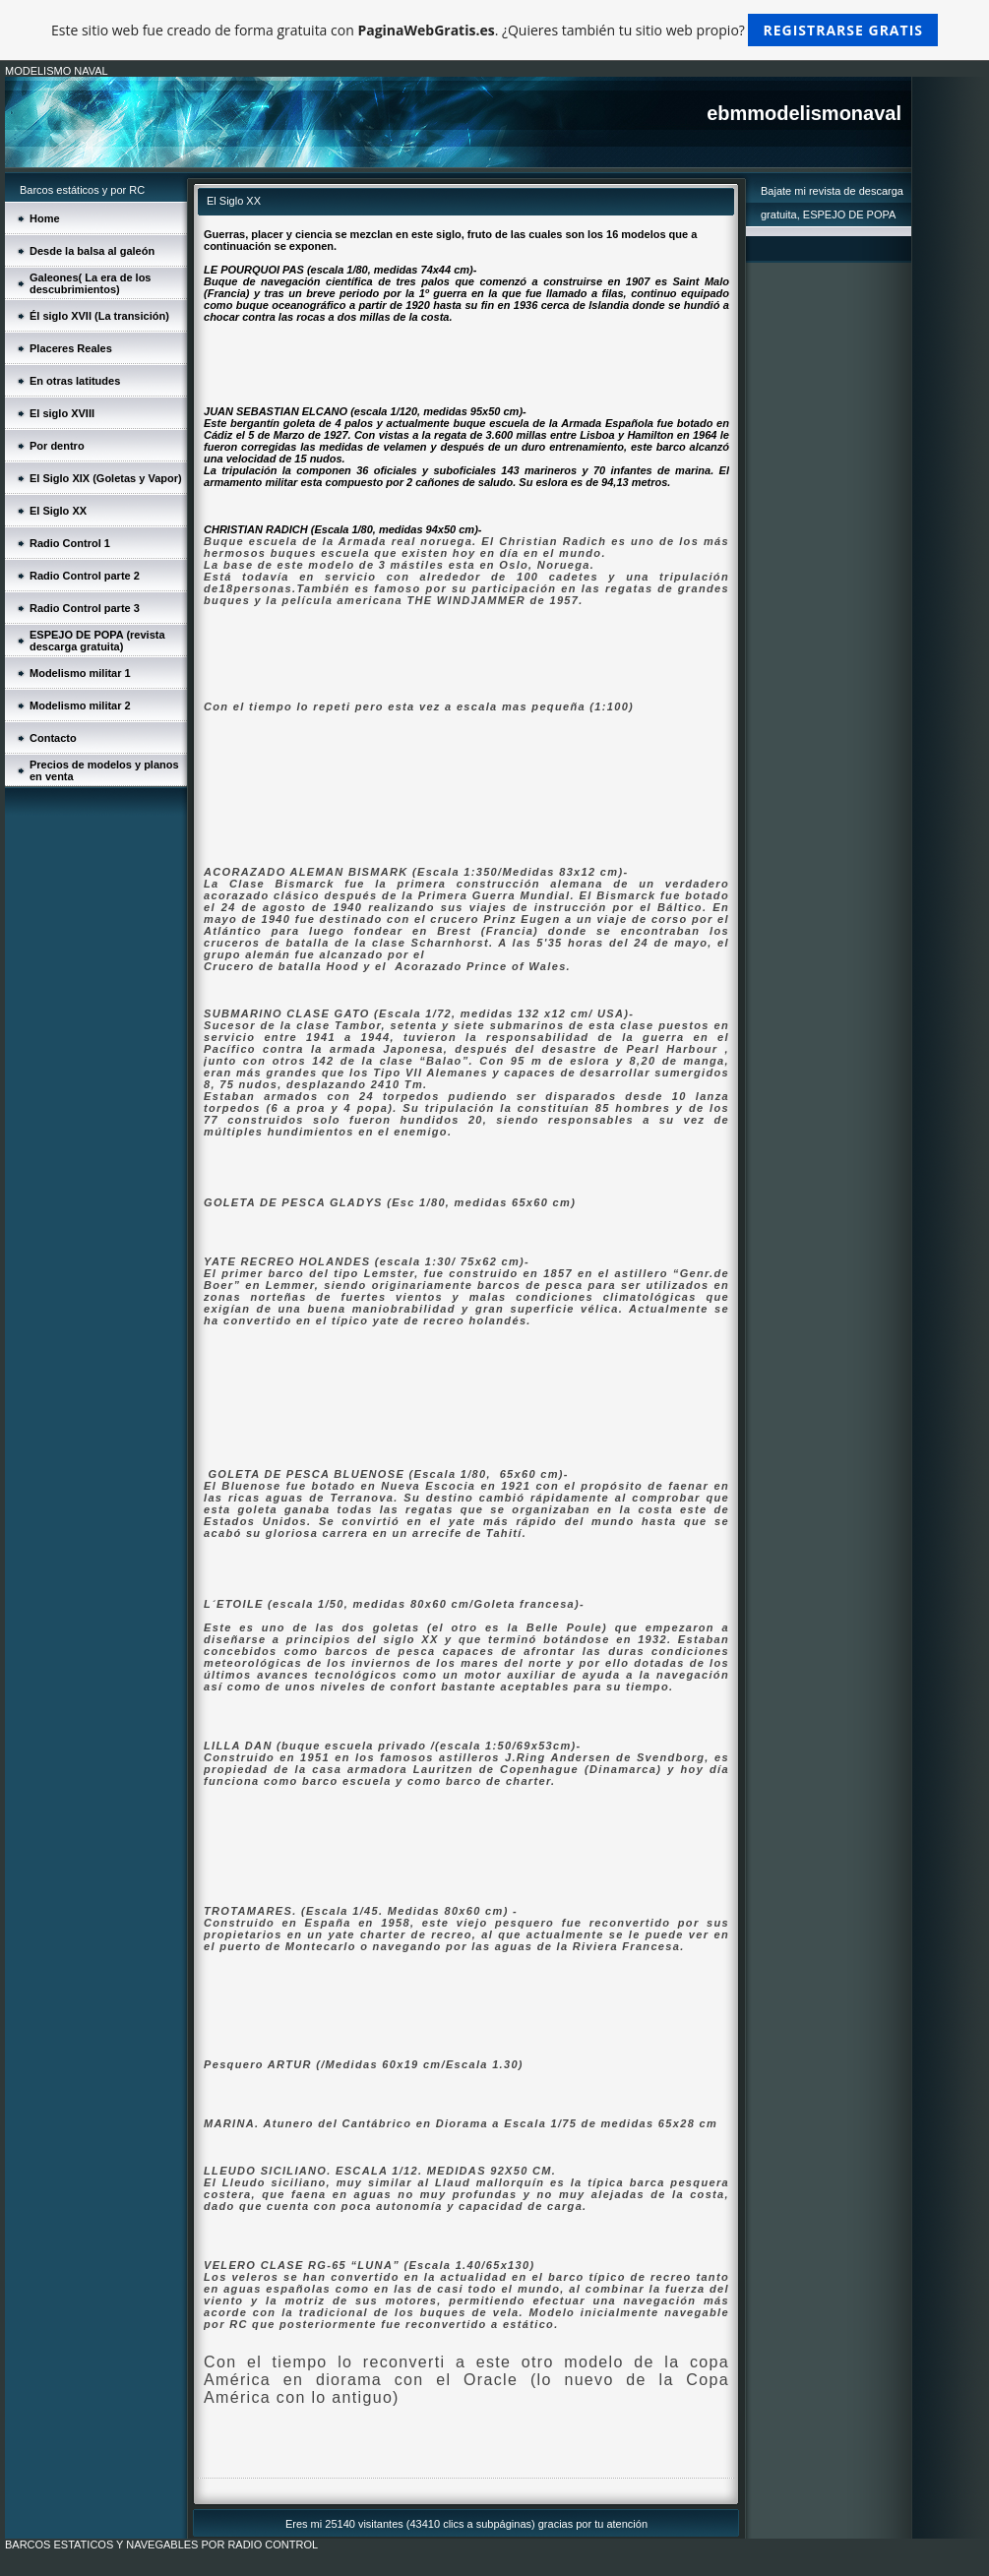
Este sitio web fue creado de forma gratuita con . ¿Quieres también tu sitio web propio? (494, 30)
